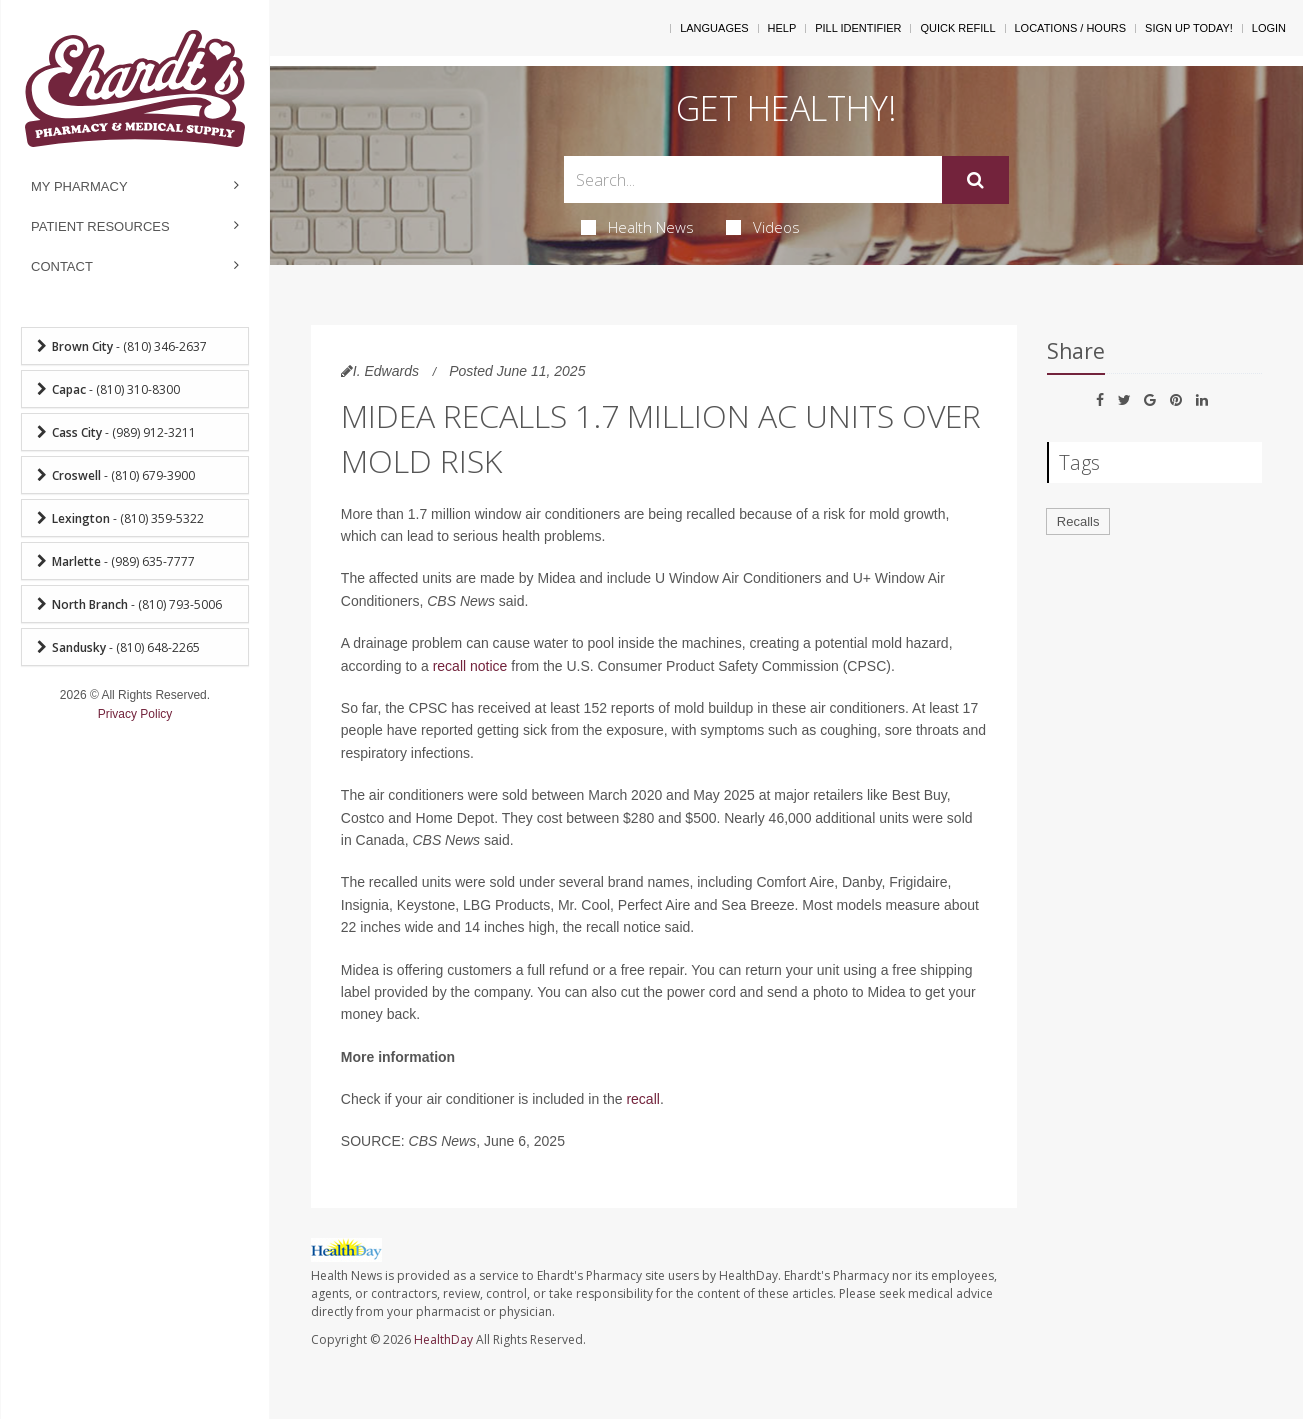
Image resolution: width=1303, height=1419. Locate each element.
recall (642, 1099)
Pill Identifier (858, 28)
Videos (763, 227)
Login (1269, 28)
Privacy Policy (135, 714)
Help (782, 28)
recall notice (470, 666)
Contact (62, 266)
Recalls (1078, 521)
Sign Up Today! (1189, 28)
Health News (637, 227)
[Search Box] (753, 179)
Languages (714, 28)
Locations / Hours (1071, 28)
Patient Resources (100, 226)
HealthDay (443, 1339)
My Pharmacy (79, 186)
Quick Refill (957, 28)
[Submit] (975, 180)
